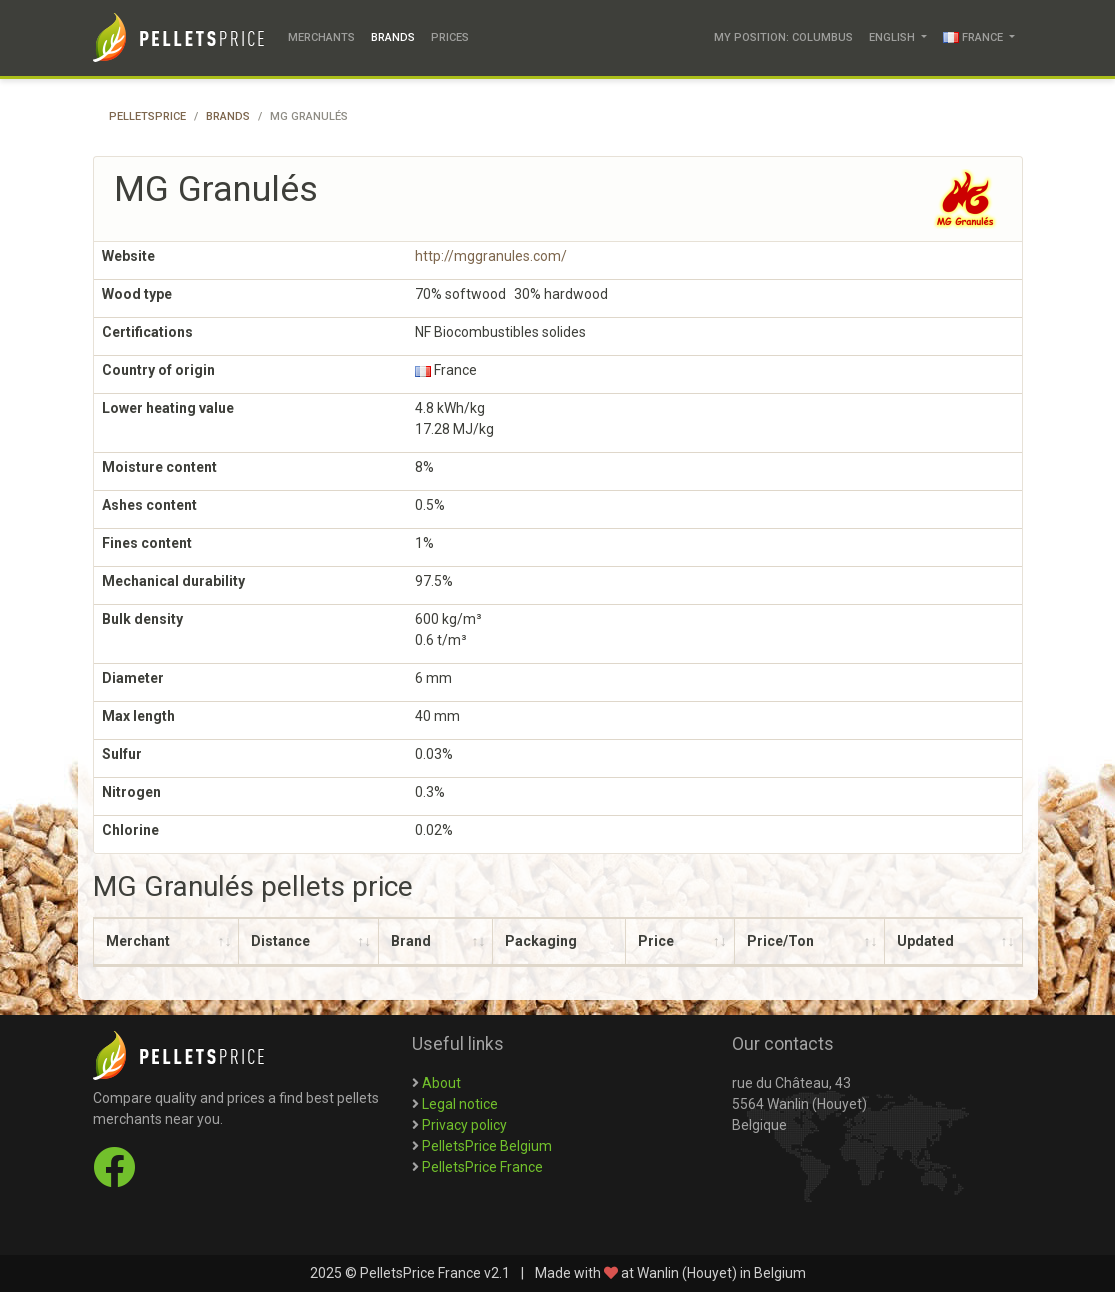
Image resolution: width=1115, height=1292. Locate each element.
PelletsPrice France (482, 1167)
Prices (450, 37)
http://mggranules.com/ (491, 256)
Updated (925, 941)
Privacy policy (464, 1125)
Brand (411, 941)
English (893, 37)
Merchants (321, 37)
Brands (393, 37)
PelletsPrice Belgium (487, 1146)
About (441, 1083)
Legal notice (460, 1104)
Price (656, 941)
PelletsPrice (147, 116)
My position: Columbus (783, 37)
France (974, 37)
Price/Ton (780, 941)
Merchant (138, 941)
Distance (280, 941)
